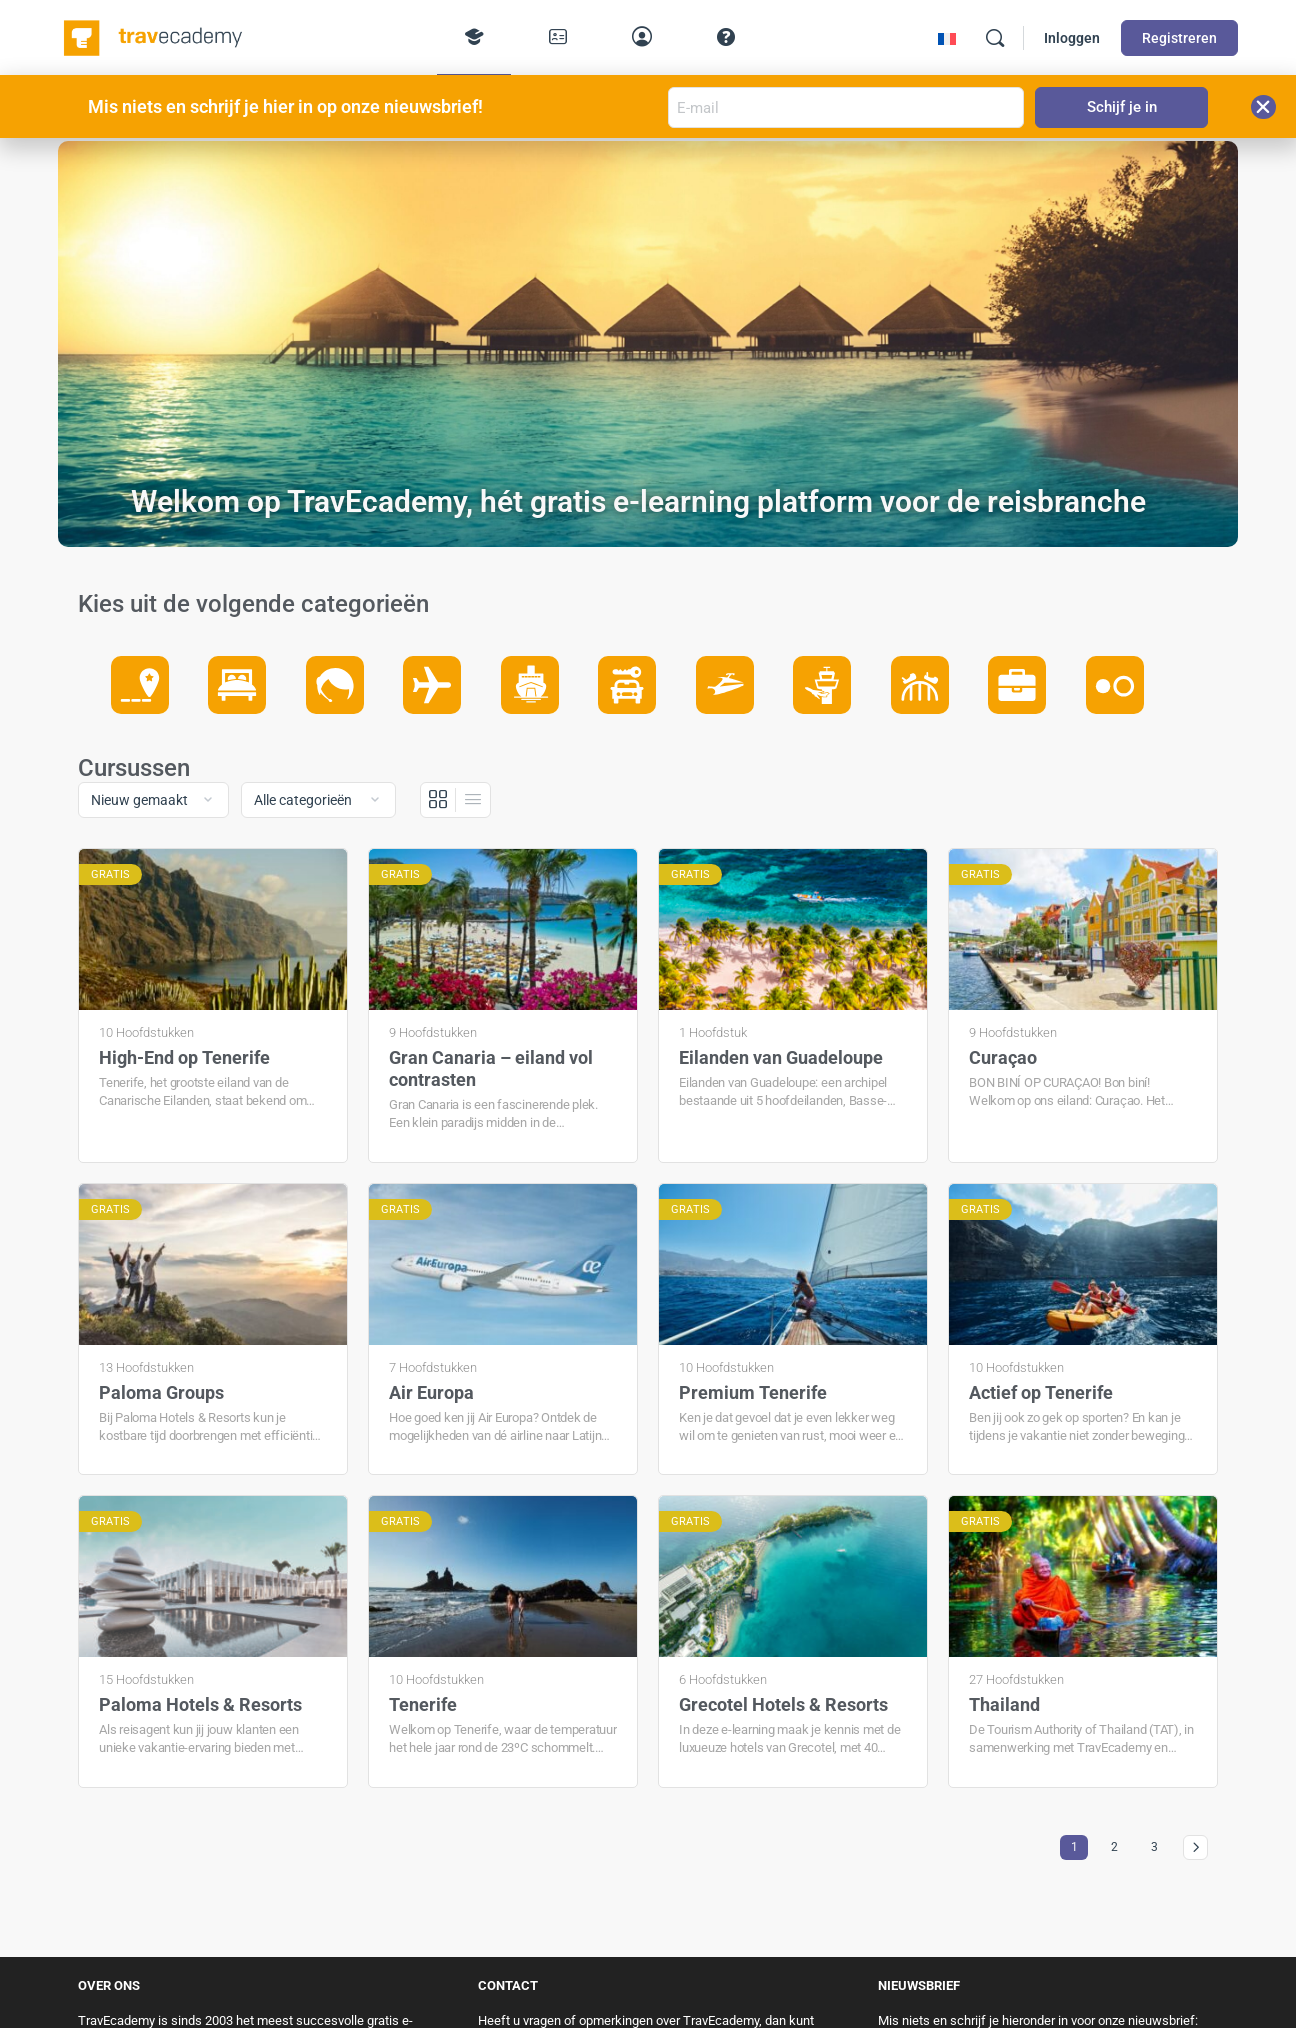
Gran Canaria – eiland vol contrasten (491, 1068)
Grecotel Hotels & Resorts (783, 1704)
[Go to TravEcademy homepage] (154, 36)
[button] (1263, 107)
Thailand (1004, 1704)
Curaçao (1003, 1057)
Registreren (1179, 38)
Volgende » (1195, 1847)
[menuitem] (947, 38)
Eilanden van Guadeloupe (781, 1057)
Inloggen (1072, 38)
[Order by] (153, 800)
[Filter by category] (318, 800)
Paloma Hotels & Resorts (200, 1704)
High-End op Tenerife (184, 1057)
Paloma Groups (161, 1392)
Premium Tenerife (753, 1392)
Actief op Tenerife (1041, 1392)
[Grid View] (438, 800)
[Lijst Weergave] (473, 800)
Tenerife (423, 1704)
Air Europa (431, 1392)
